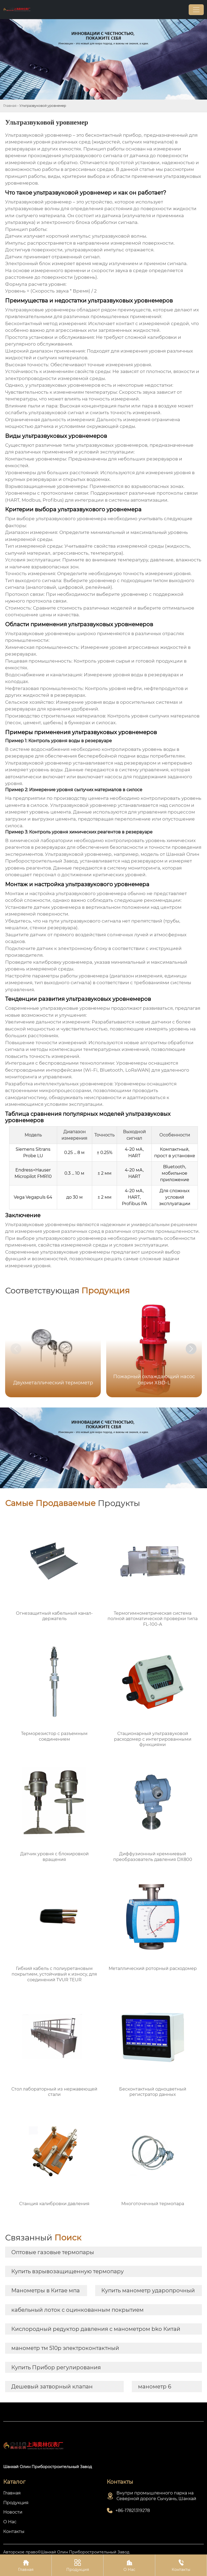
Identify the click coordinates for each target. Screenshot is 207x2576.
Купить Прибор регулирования (56, 2367)
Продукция (77, 2565)
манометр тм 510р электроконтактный (65, 2348)
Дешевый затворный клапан (52, 2386)
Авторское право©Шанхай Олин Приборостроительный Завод (66, 2552)
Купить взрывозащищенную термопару (67, 2271)
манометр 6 (154, 2386)
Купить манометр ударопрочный (148, 2290)
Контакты (181, 2565)
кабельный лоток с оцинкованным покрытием (77, 2310)
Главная (9, 106)
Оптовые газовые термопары (52, 2252)
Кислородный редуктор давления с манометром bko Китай (95, 2329)
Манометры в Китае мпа (45, 2290)
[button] (191, 1348)
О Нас (129, 2565)
